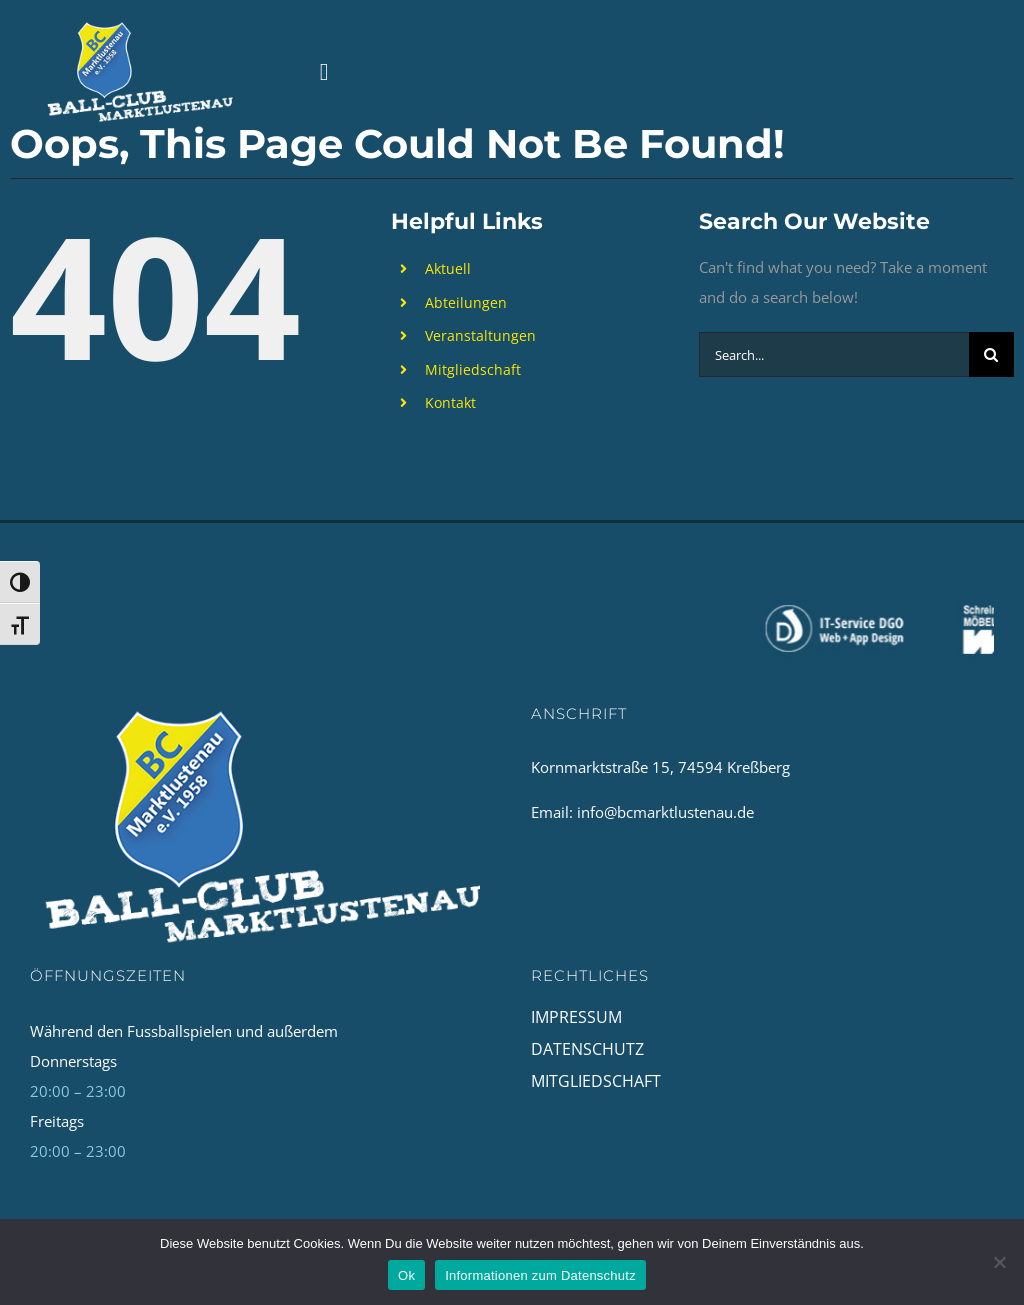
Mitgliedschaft (473, 369)
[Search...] (834, 354)
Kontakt (450, 402)
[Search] (991, 354)
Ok (406, 1275)
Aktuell (448, 268)
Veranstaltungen (480, 335)
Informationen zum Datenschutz (540, 1275)
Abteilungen (466, 302)
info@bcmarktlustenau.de (665, 812)
